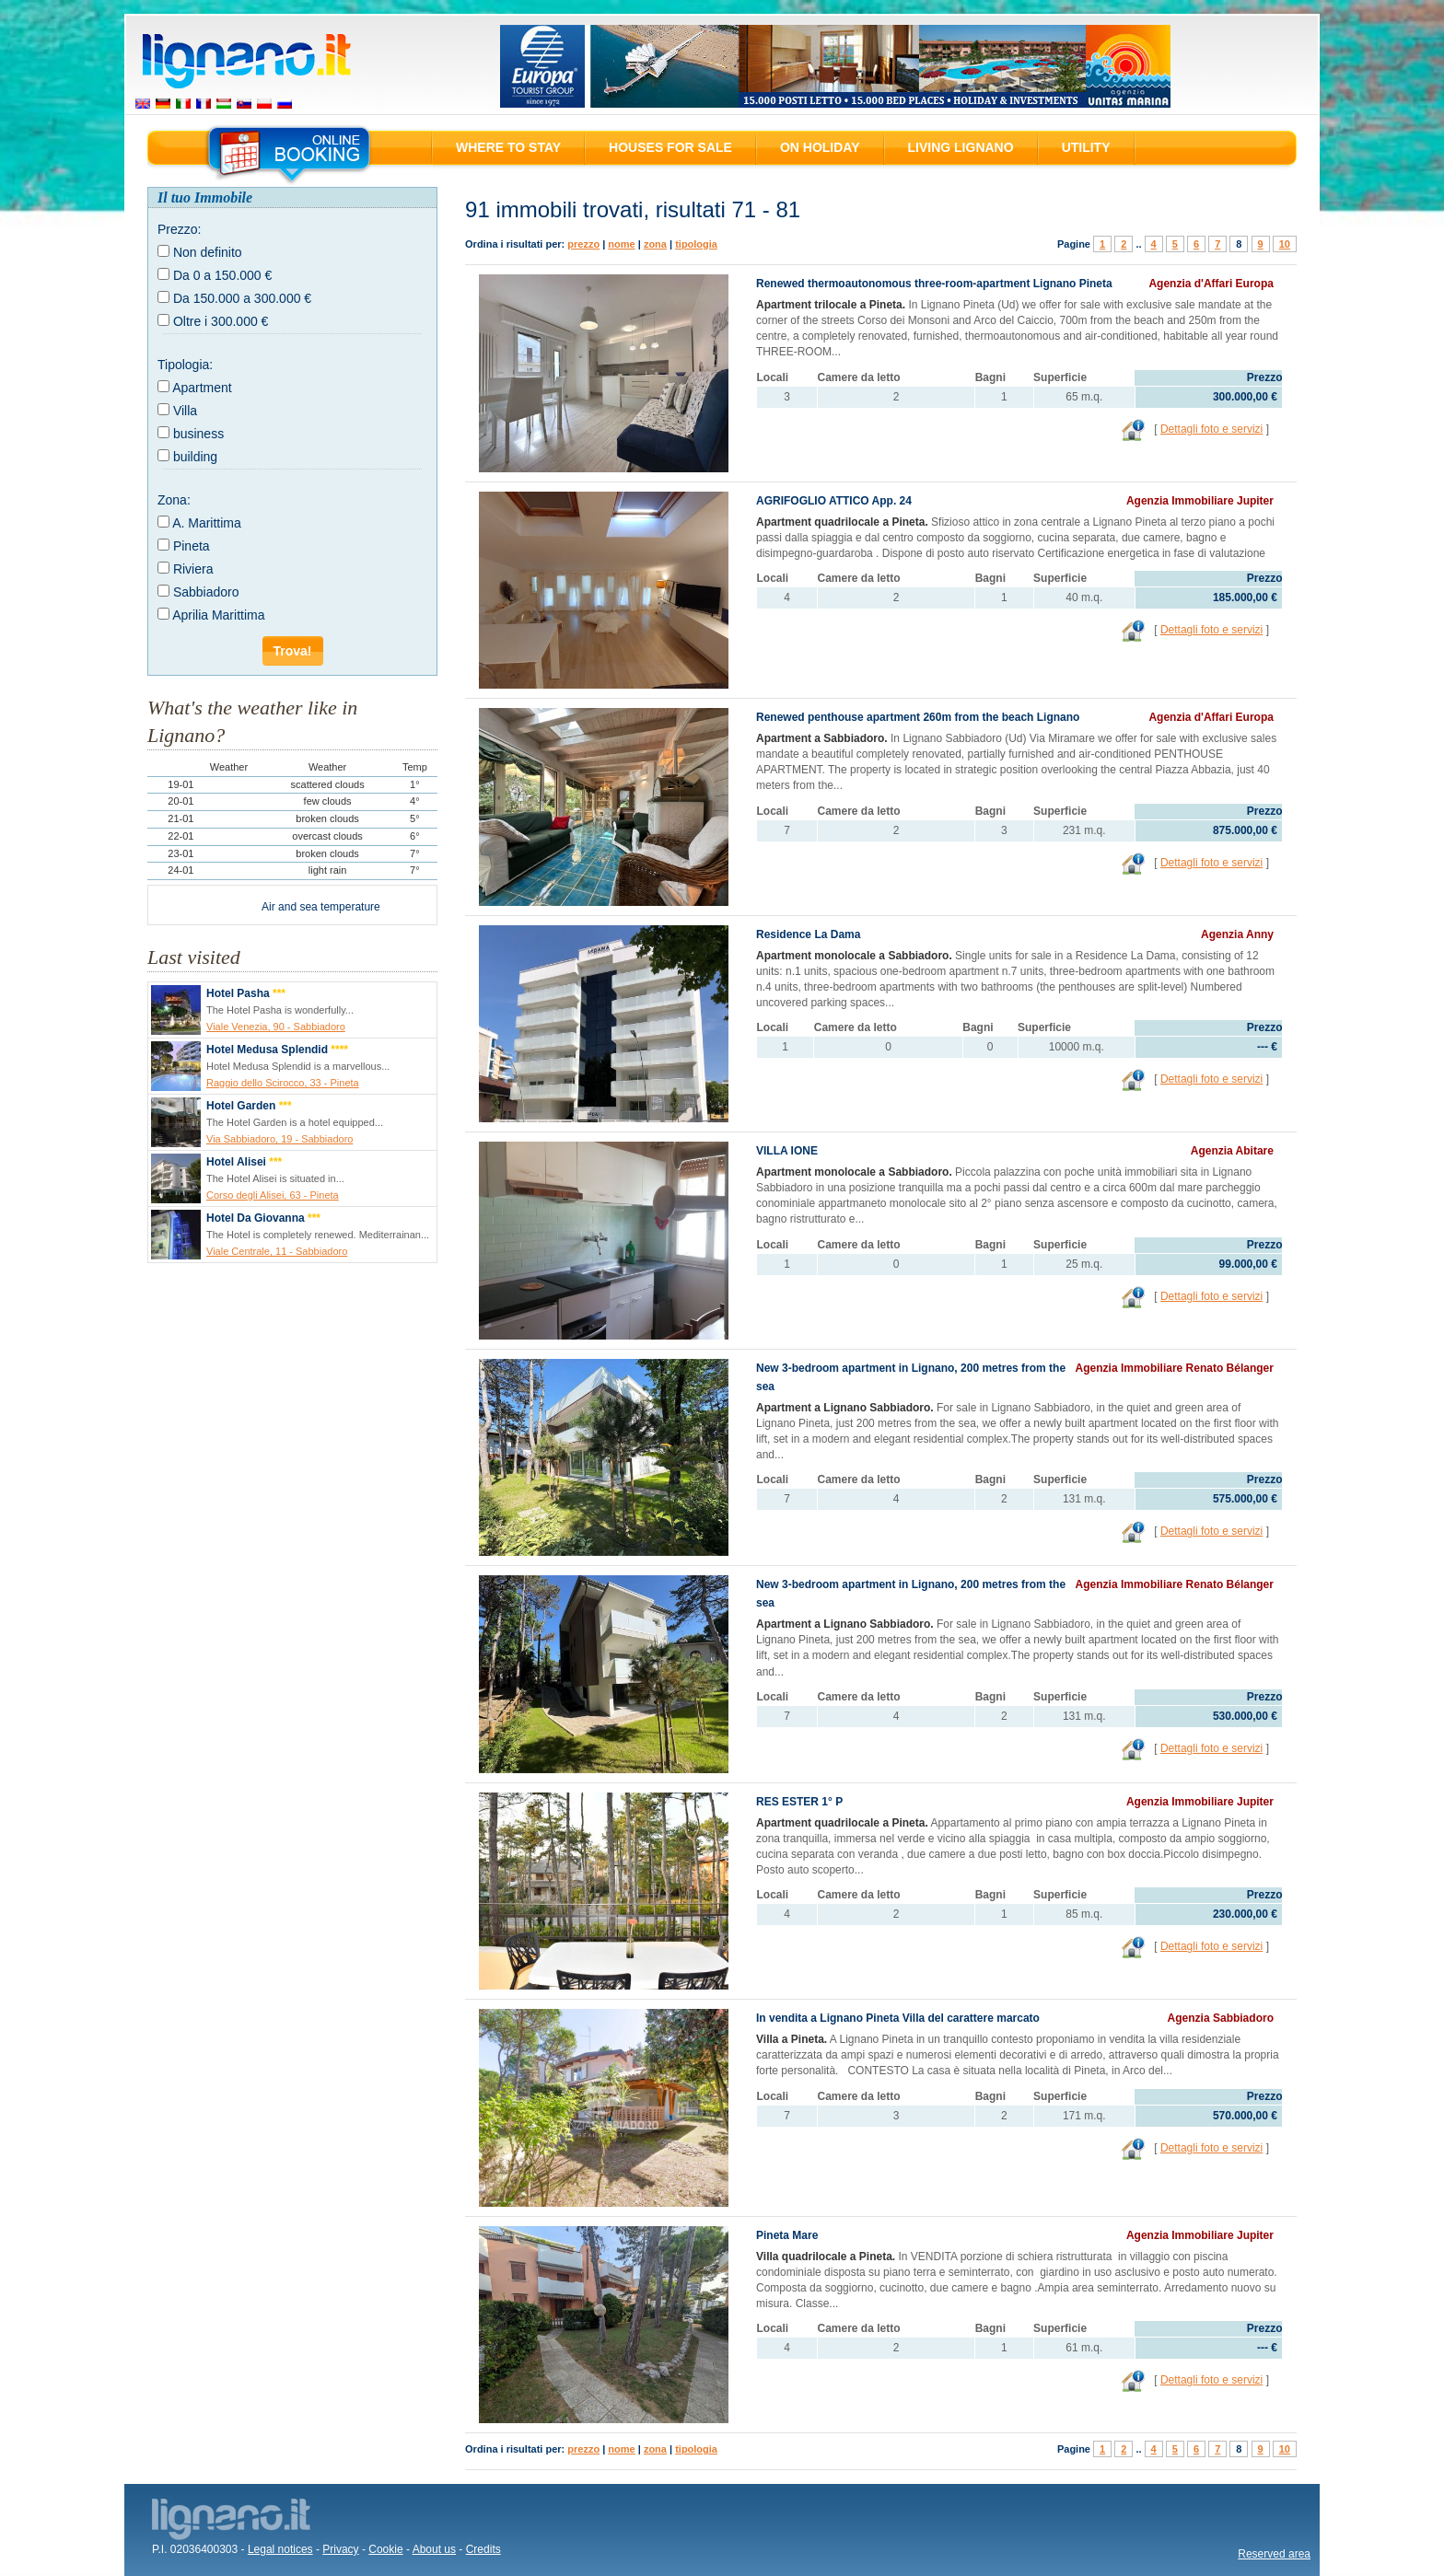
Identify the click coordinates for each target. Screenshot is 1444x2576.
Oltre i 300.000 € (221, 321)
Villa (185, 410)
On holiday (820, 147)
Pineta (191, 546)
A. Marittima (206, 523)
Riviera (193, 569)
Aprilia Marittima (218, 615)
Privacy (340, 2549)
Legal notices (280, 2549)
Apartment (202, 387)
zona (655, 243)
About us (434, 2549)
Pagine (1073, 243)
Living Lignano (961, 147)
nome (621, 243)
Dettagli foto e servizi (1211, 429)
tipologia (696, 243)
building (195, 456)
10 (1284, 243)
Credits (483, 2549)
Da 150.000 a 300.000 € (242, 298)
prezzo (583, 243)
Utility (1086, 147)
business (198, 433)
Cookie (385, 2549)
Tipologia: (185, 364)
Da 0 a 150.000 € (222, 275)
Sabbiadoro (206, 592)
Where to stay (508, 147)
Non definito (207, 252)
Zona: (174, 500)
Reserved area (1274, 2553)
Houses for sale (670, 147)
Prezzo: (179, 229)
